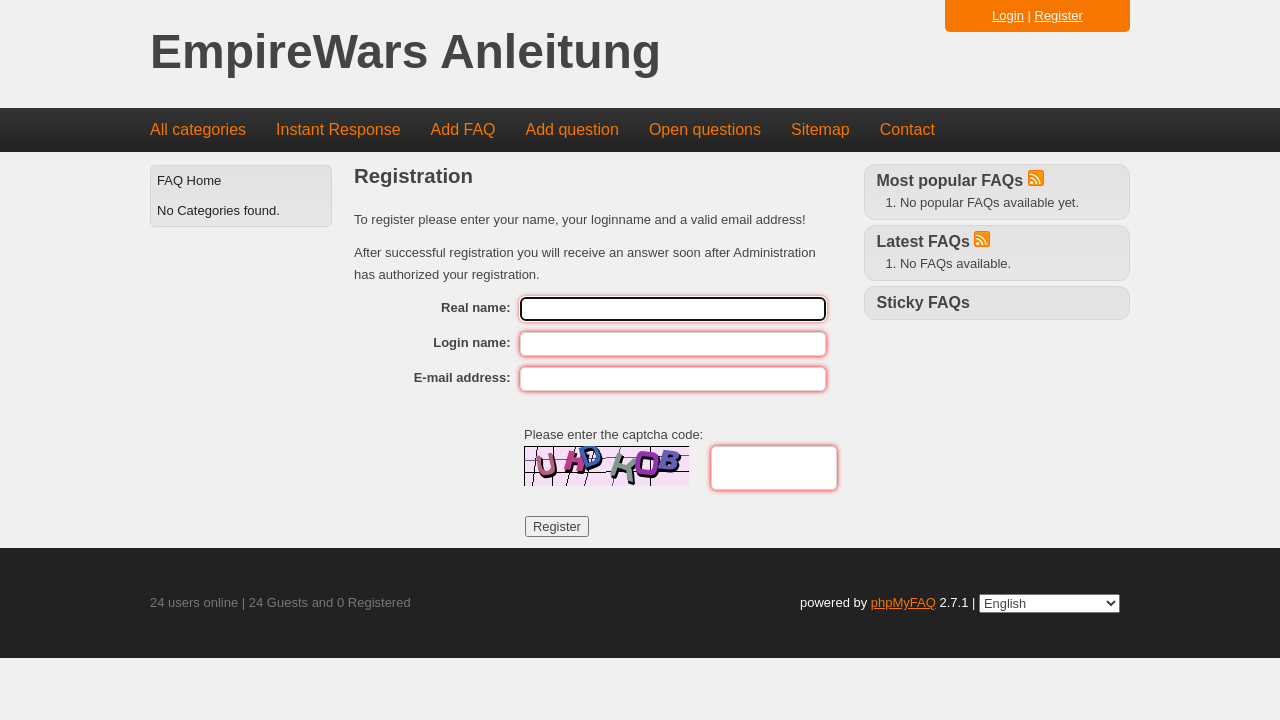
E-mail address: (462, 377)
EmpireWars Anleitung (405, 52)
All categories (198, 129)
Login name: (471, 342)
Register (1059, 15)
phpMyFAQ (903, 602)
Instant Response (338, 129)
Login (1008, 15)
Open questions (705, 129)
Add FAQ (463, 129)
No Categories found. (218, 210)
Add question (572, 129)
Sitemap (820, 129)
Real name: (475, 307)
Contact (907, 129)
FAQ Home (189, 180)
